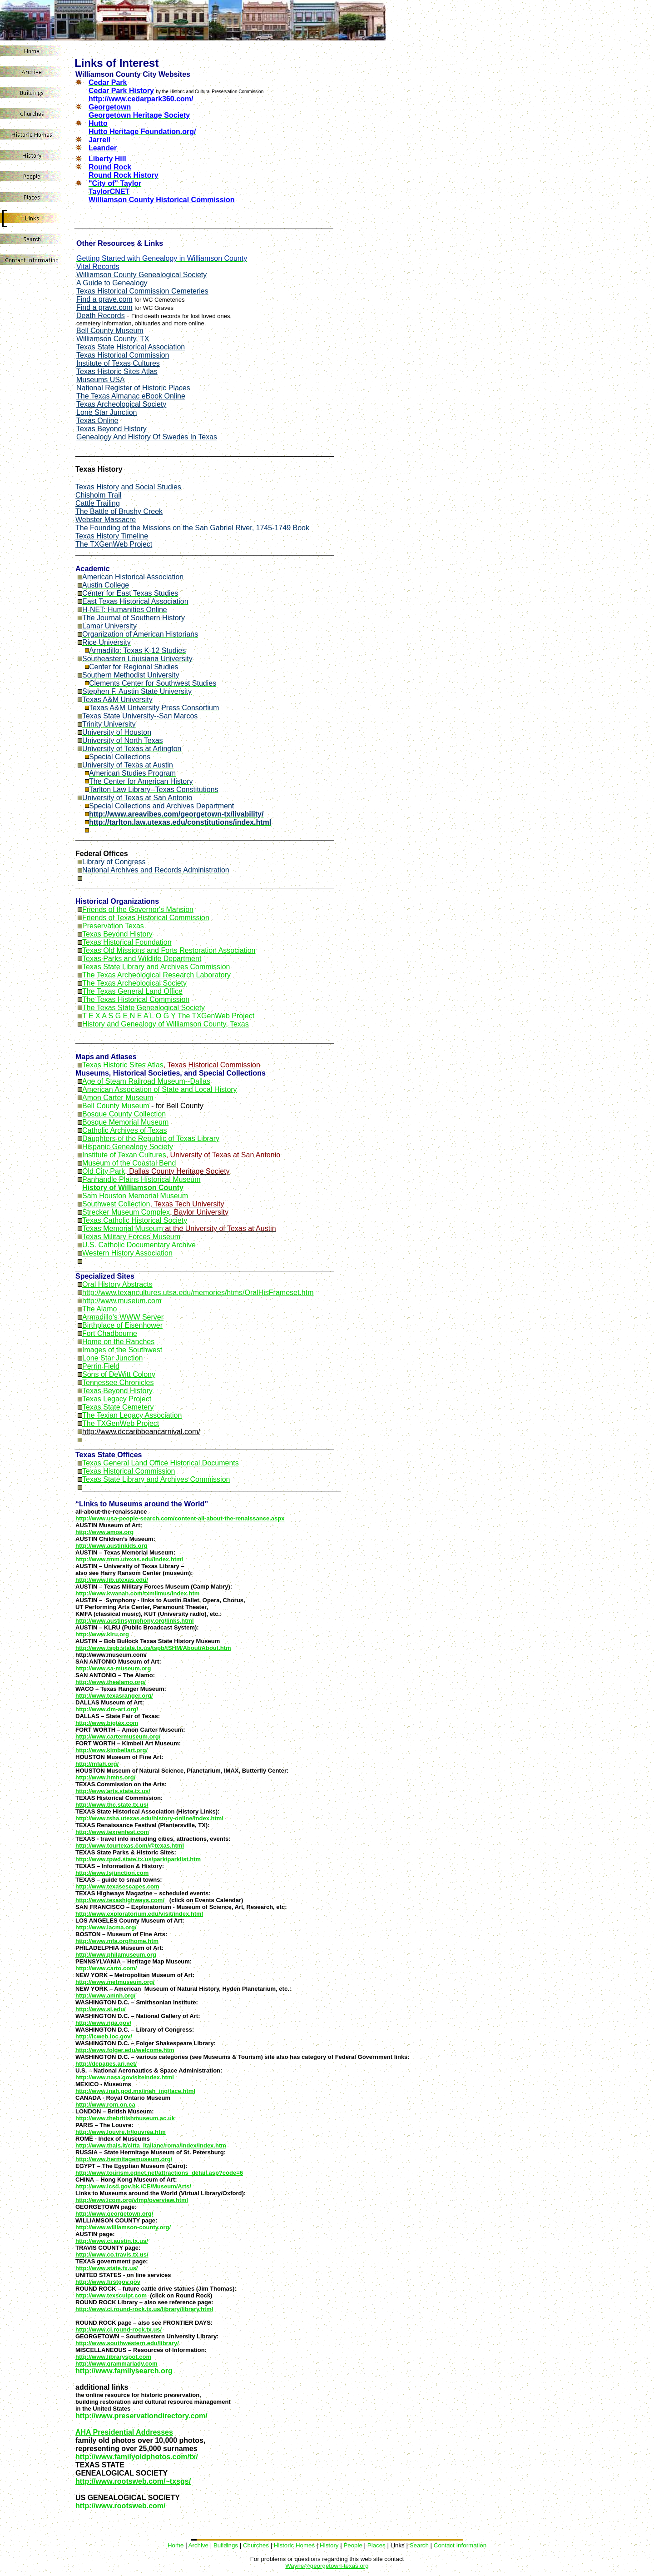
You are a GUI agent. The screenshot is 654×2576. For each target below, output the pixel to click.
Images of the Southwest (122, 1350)
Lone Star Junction (106, 412)
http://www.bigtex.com (106, 1722)
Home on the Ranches (118, 1341)
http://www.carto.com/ (106, 1968)
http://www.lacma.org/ (106, 1927)
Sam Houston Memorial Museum (135, 1196)
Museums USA (100, 380)
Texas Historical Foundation (127, 942)
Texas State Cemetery (118, 1407)
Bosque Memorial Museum (125, 1122)
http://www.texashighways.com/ (119, 1900)
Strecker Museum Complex (126, 1212)
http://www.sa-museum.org (113, 1668)
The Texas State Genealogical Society (143, 1007)
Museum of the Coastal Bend (129, 1163)
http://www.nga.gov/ (103, 2022)
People (352, 2545)
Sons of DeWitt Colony (118, 1374)
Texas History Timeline (111, 536)
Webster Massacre (105, 519)
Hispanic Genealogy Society (127, 1147)
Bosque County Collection (124, 1114)
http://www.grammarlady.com (116, 2363)
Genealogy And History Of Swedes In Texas (146, 437)
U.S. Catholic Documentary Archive (139, 1245)
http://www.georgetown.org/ (114, 2213)
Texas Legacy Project (116, 1399)
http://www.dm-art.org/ (106, 1709)
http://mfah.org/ (97, 1763)
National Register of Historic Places (133, 388)
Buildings (225, 2545)
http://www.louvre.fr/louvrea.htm (120, 2131)
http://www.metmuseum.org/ (114, 1981)
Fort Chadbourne (109, 1333)
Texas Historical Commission (122, 355)
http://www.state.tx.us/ (106, 2268)
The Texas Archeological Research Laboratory (156, 975)
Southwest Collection (116, 1204)
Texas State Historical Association (130, 347)
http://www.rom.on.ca (105, 2104)
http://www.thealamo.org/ (110, 1682)
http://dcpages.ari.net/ (106, 2063)
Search (419, 2545)
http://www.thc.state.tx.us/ (112, 1804)
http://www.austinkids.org (111, 1545)
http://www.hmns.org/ (105, 1777)
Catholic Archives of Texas (124, 1130)
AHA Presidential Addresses (124, 2432)
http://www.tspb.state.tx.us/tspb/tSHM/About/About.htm (153, 1647)
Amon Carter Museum (118, 1097)
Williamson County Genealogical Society (141, 275)
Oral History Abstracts (117, 1284)
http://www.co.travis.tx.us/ (112, 2254)
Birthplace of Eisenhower (122, 1325)
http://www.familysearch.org (124, 2371)
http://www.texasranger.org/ (114, 1695)
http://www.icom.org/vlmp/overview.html (131, 2200)
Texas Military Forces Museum (131, 1237)
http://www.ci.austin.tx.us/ (111, 2240)
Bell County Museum (110, 330)
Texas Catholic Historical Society (134, 1220)
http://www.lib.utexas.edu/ (111, 1579)
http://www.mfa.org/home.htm (117, 1941)
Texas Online (97, 420)
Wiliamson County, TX (112, 339)
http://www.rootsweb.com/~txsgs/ (133, 2481)
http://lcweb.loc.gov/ (103, 2036)
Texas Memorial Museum (122, 1228)
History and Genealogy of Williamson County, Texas (165, 1024)
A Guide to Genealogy (112, 283)
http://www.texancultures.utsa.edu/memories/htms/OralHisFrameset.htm (198, 1292)
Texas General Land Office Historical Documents (160, 1463)
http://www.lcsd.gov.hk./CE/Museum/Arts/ (133, 2186)
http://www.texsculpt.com (111, 2295)
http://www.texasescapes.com (117, 1886)
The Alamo (99, 1309)
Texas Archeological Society (121, 404)
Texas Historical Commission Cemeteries (142, 291)
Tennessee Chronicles (118, 1382)
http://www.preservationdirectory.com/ (141, 2416)
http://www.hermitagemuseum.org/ (123, 2159)
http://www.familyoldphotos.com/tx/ (136, 2457)
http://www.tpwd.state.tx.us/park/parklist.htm (138, 1859)
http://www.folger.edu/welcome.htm (124, 2050)
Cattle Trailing (97, 503)
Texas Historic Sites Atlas (117, 371)
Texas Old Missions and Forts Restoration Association (169, 950)
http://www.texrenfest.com (112, 1832)
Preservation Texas (113, 926)
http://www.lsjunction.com (112, 1872)
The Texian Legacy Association (132, 1415)
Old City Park (103, 1171)
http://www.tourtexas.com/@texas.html (129, 1845)
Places (376, 2545)
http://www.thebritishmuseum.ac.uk (125, 2118)
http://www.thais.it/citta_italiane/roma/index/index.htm (150, 2145)
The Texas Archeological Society (134, 983)
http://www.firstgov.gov (107, 2281)
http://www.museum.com (121, 1301)
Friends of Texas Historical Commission (145, 918)
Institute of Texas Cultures (118, 363)
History (329, 2545)
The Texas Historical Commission (135, 999)
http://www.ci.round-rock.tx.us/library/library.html (144, 2309)
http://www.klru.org (102, 1634)
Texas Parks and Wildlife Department (141, 958)
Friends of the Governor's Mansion (137, 909)
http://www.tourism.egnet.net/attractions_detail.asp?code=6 (159, 2172)
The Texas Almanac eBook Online (130, 396)
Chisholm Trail (98, 495)
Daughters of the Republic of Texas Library (150, 1138)
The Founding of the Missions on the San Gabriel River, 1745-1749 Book (192, 528)
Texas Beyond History (111, 429)
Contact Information (460, 2545)
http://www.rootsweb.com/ (120, 2506)
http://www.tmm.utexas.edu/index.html (129, 1559)
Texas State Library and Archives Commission (156, 967)
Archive (198, 2545)
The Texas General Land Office (132, 991)
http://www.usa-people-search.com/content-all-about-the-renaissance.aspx (179, 1518)
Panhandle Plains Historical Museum (141, 1179)
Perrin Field (100, 1366)
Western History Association (127, 1253)
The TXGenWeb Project (120, 1423)
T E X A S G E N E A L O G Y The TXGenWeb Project (168, 1016)
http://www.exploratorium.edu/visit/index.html (139, 1913)
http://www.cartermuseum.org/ (117, 1736)
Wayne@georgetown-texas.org (326, 2565)
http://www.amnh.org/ (105, 1995)
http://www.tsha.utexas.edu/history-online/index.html (149, 1818)
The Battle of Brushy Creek (119, 511)
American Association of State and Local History (159, 1089)
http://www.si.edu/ (100, 2009)
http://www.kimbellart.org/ (111, 1750)
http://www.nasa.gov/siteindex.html (124, 2077)
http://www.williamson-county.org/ (123, 2227)
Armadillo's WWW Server (123, 1317)
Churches (256, 2545)
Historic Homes (294, 2545)
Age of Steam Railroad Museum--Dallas (146, 1081)
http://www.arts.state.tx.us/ (112, 1791)
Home (176, 2545)
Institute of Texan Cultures (124, 1155)
